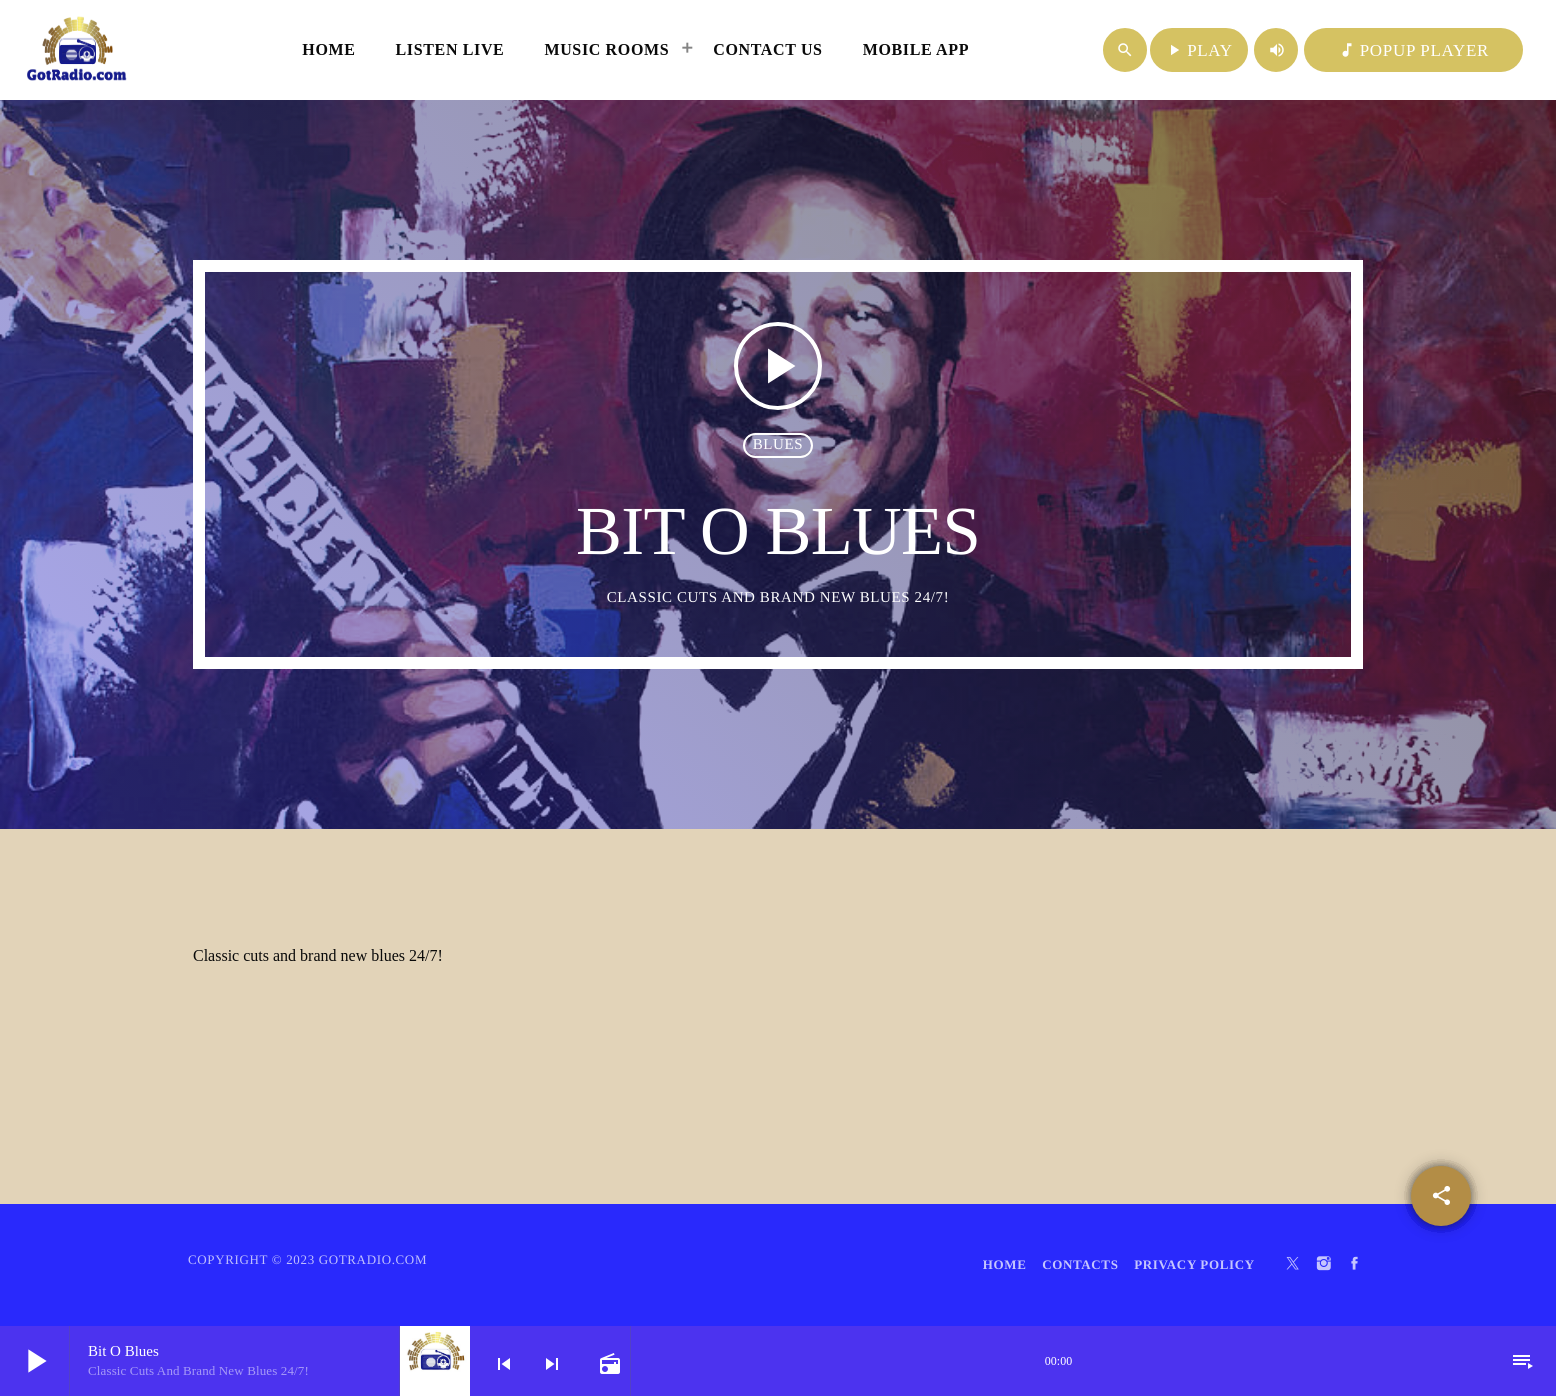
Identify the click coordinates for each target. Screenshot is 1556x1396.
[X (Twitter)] (1293, 1265)
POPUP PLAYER (1413, 50)
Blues (778, 445)
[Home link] (77, 50)
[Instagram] (1324, 1265)
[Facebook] (1355, 1265)
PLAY (1199, 50)
